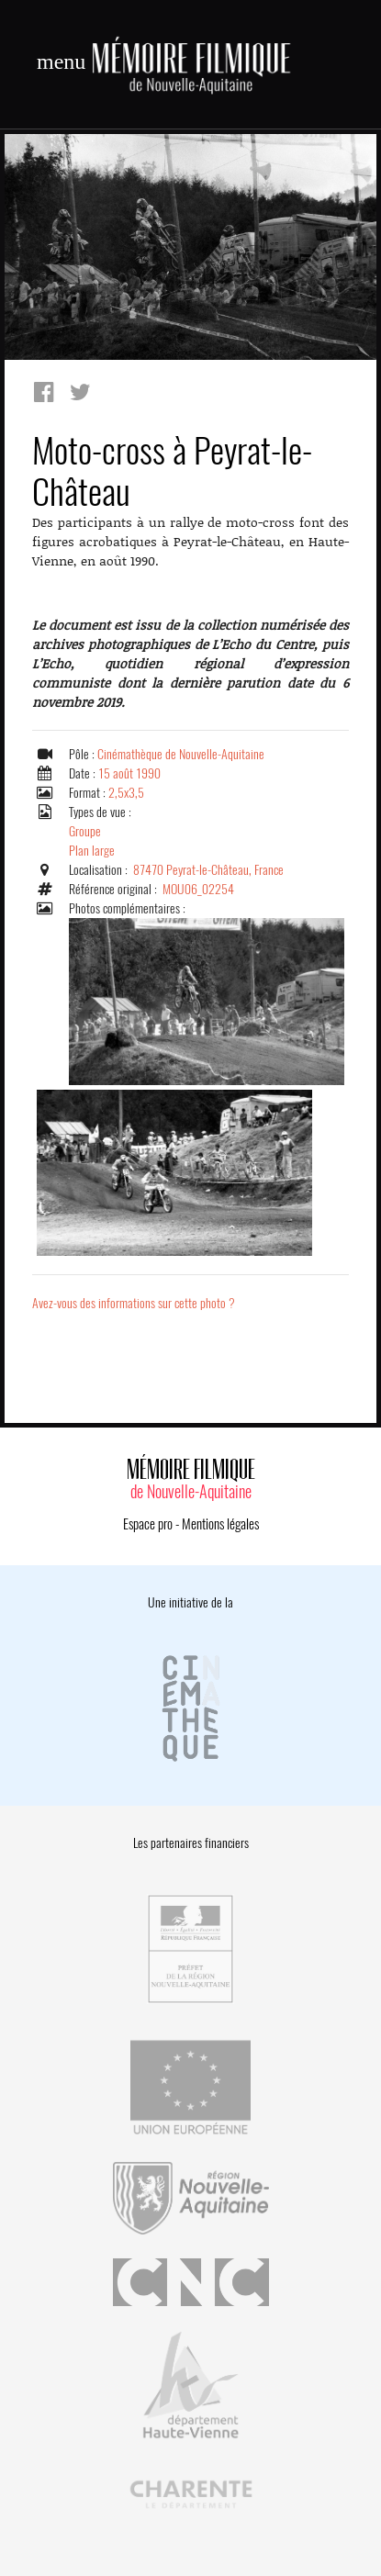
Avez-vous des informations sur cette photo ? (133, 1303)
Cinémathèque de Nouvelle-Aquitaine (180, 754)
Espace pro (148, 1524)
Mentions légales (220, 1524)
